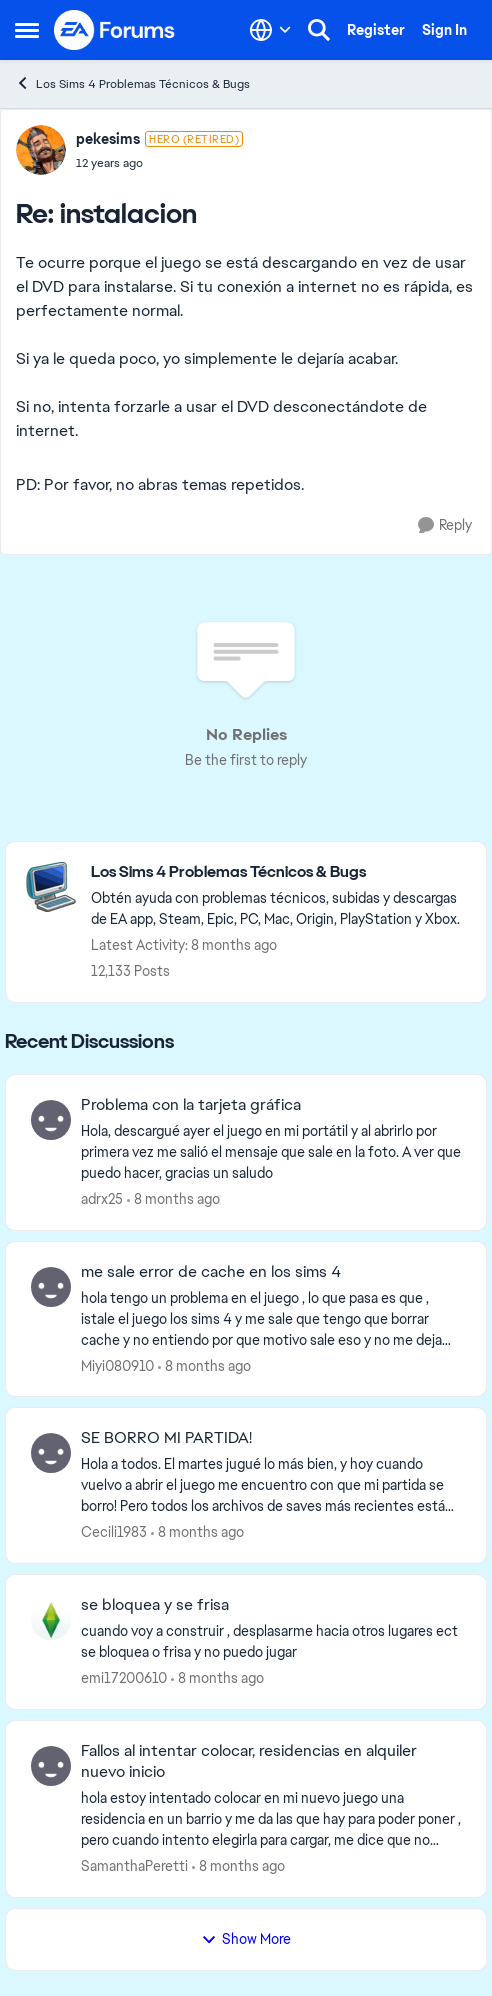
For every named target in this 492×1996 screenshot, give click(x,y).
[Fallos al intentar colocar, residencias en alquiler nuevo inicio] (271, 1819)
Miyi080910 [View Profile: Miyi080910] (117, 1365)
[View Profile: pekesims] (41, 150)
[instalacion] (159, 163)
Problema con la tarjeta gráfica (191, 1105)
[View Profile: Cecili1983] (51, 1453)
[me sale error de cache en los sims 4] (271, 1318)
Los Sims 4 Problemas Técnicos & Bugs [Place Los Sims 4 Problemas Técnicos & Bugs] (132, 83)
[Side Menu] (27, 30)
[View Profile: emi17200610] (51, 1620)
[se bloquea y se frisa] (271, 1642)
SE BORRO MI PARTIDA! (166, 1438)
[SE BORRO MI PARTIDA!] (271, 1485)
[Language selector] (270, 30)
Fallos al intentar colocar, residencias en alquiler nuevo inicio (249, 1761)
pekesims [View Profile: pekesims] (108, 139)
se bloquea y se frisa (155, 1605)
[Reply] (445, 525)
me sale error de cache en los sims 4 (211, 1272)
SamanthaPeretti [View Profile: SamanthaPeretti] (134, 1866)
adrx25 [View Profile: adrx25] (102, 1199)
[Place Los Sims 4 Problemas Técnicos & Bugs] (278, 872)
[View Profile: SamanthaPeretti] (51, 1766)
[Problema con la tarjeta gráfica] (271, 1152)
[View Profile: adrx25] (51, 1120)
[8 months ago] (173, 1199)
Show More (246, 1939)
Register (376, 30)
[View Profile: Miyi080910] (51, 1287)
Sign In (444, 30)
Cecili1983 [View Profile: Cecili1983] (114, 1532)
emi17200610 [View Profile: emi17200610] (124, 1678)
